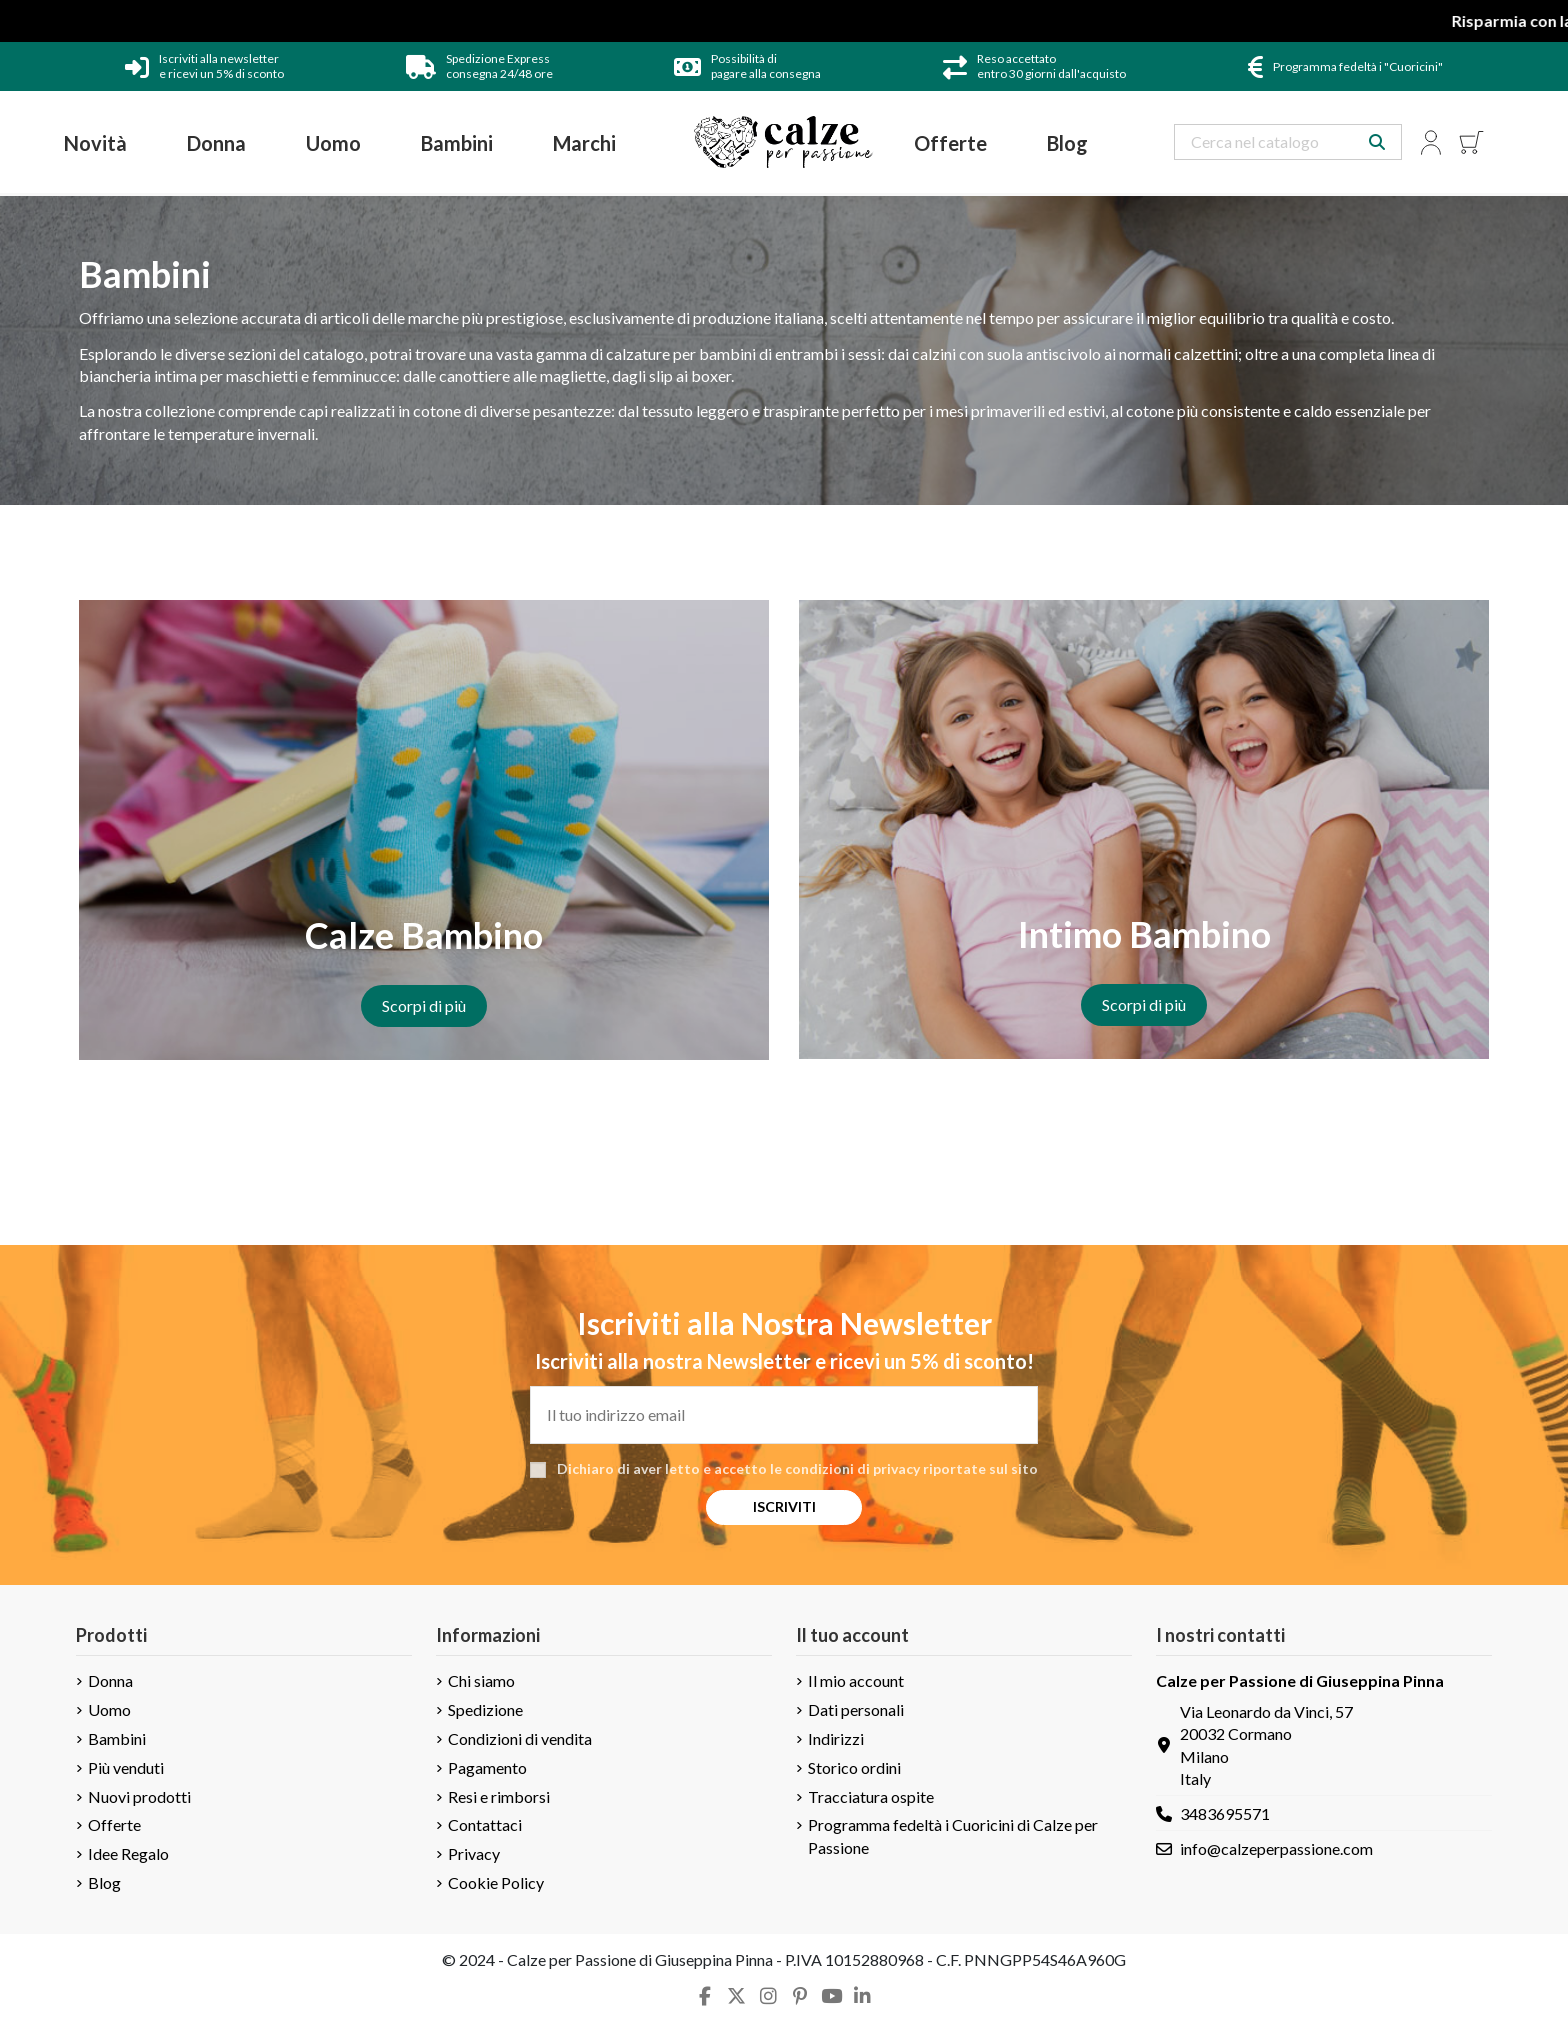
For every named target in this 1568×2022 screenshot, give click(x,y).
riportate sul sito (980, 1468)
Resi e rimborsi (499, 1796)
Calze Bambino (424, 935)
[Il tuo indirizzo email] (784, 1415)
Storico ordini (854, 1767)
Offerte (114, 1824)
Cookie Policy (496, 1882)
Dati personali (856, 1709)
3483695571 (1225, 1813)
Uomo (109, 1709)
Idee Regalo (128, 1853)
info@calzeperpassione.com (1276, 1848)
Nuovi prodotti (139, 1796)
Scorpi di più (424, 1005)
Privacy (474, 1853)
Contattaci (485, 1824)
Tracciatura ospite (871, 1796)
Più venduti (126, 1767)
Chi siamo (481, 1680)
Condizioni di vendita (520, 1738)
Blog (104, 1882)
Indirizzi (836, 1738)
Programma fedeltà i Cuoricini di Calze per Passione (953, 1835)
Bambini (117, 1738)
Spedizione (485, 1709)
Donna (110, 1680)
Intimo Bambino (1144, 934)
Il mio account (856, 1680)
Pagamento (487, 1767)
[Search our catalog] (1377, 142)
